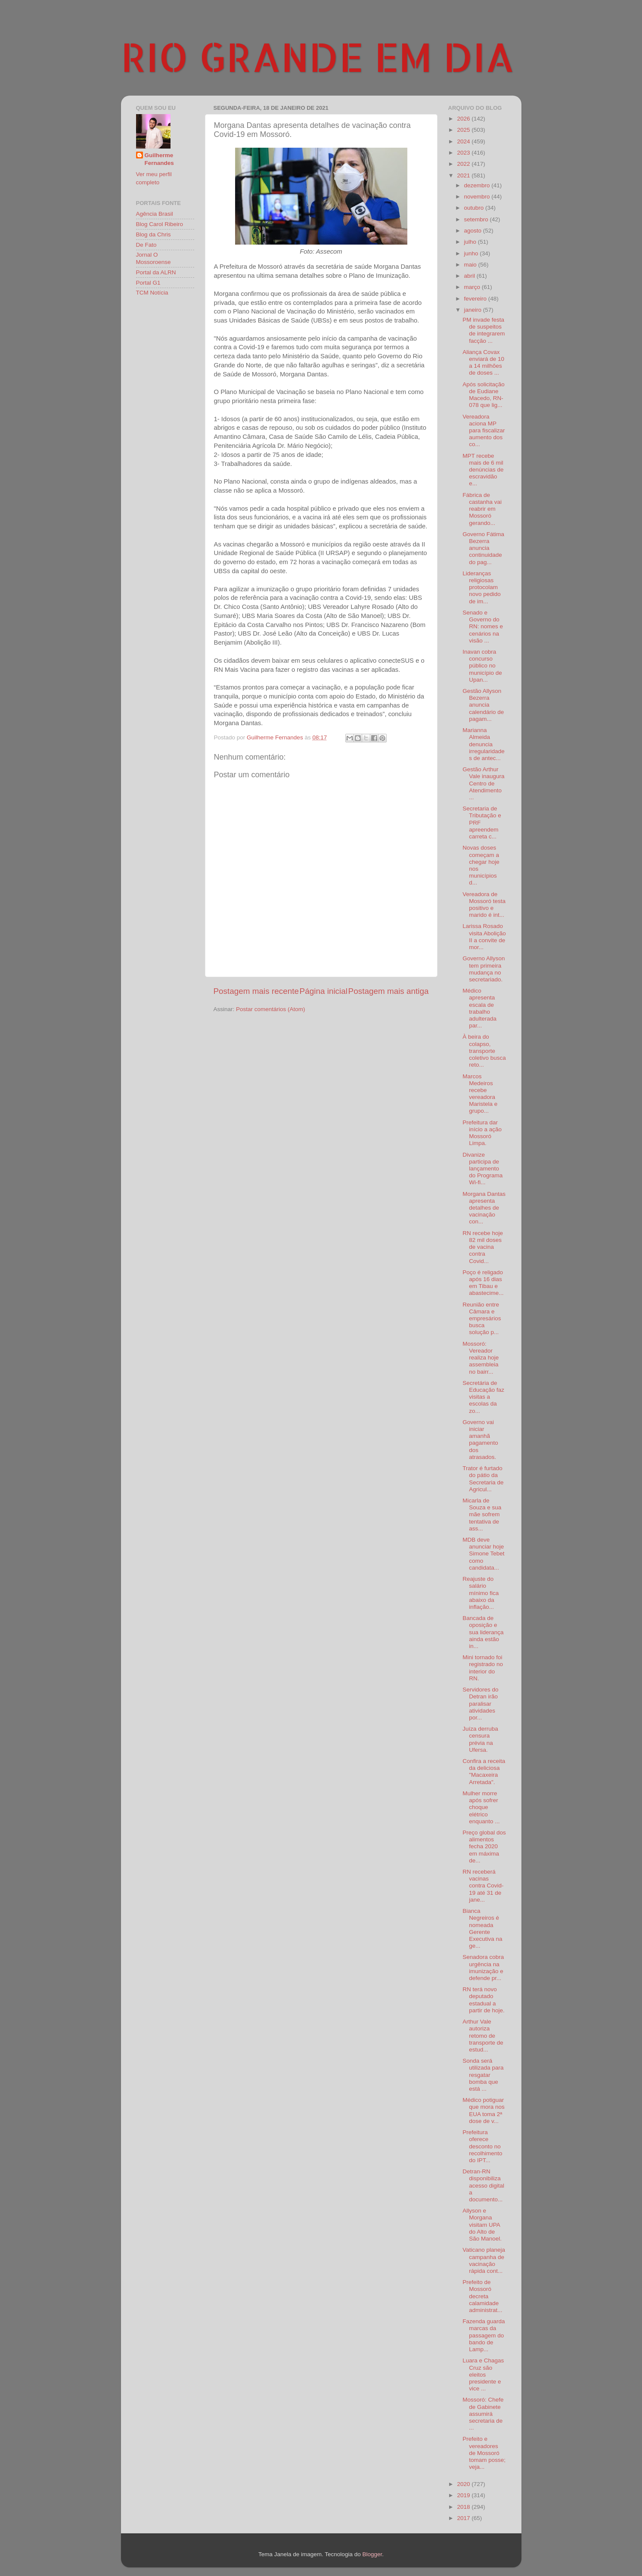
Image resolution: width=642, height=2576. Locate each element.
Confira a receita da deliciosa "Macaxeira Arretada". (483, 1771)
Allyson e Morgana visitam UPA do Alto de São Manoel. (482, 2224)
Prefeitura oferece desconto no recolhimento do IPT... (482, 2146)
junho (472, 253)
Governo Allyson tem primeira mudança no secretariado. (483, 969)
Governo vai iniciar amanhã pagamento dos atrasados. (480, 1439)
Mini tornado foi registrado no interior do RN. (482, 1668)
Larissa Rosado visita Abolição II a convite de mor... (484, 936)
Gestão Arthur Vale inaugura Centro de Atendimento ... (483, 783)
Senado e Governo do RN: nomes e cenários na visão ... (482, 626)
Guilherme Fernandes (159, 159)
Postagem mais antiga (388, 991)
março (473, 287)
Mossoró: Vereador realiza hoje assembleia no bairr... (480, 1358)
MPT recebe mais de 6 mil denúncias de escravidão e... (482, 470)
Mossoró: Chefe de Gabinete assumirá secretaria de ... (482, 2413)
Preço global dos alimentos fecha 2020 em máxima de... (484, 1846)
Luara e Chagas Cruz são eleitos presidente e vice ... (483, 2374)
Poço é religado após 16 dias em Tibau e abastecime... (482, 1283)
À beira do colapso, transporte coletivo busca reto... (484, 1051)
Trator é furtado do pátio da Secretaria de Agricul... (482, 1479)
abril (470, 276)
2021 (464, 175)
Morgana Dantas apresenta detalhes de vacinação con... (484, 1208)
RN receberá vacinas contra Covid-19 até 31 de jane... (482, 1885)
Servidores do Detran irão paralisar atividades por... (480, 1703)
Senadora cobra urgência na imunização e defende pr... (483, 1967)
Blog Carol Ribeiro (159, 224)
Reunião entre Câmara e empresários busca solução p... (481, 1318)
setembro (477, 219)
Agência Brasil (154, 214)
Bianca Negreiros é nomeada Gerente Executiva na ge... (482, 1928)
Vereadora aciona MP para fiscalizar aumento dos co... (483, 430)
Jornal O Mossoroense (153, 258)
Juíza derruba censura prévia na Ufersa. (480, 1739)
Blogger (372, 2554)
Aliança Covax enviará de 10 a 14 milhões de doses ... (483, 362)
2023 (464, 152)
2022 (464, 164)
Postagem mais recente (256, 991)
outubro (475, 208)
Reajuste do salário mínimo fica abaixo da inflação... (480, 1593)
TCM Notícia (152, 292)
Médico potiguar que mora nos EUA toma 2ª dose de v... (483, 2110)
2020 (464, 2484)
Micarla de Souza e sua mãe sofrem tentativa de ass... (481, 1514)
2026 (464, 118)
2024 (464, 141)
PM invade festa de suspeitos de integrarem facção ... (483, 330)
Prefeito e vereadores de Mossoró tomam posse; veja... (484, 2453)
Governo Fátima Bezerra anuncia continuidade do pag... (483, 548)
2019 (464, 2495)
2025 (464, 130)
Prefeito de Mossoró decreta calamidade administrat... (482, 2296)
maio (471, 264)
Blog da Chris (153, 234)
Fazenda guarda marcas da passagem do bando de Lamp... (483, 2335)
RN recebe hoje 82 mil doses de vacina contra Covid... (482, 1247)
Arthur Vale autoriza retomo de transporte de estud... (482, 2035)
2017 (464, 2518)
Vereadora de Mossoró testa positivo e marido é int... (484, 905)
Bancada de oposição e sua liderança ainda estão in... (482, 1632)
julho (471, 242)
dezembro (478, 185)
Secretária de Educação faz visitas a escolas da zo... (483, 1397)
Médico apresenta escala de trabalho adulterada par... (479, 1008)
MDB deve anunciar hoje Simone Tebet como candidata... (483, 1553)
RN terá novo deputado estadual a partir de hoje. (483, 2000)
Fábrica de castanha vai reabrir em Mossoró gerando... (482, 509)
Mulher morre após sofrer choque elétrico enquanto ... (480, 1807)
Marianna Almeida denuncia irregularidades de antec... (483, 744)
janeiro (473, 310)
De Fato (146, 245)
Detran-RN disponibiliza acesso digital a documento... (483, 2185)
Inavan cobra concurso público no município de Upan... (482, 666)
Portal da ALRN (156, 272)
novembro (478, 196)
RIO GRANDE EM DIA (318, 56)
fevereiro (476, 298)
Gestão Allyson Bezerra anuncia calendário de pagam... (483, 705)
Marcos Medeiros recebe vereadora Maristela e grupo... (479, 1093)
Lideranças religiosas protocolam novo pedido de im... (481, 587)
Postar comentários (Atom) (270, 1009)
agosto (473, 230)
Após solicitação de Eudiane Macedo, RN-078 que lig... (483, 395)
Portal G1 (148, 282)
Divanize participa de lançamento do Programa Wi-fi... (482, 1168)
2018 (464, 2507)
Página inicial (323, 991)
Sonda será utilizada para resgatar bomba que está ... (482, 2075)
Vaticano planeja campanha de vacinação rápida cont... (483, 2260)
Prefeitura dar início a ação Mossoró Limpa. (482, 1133)
